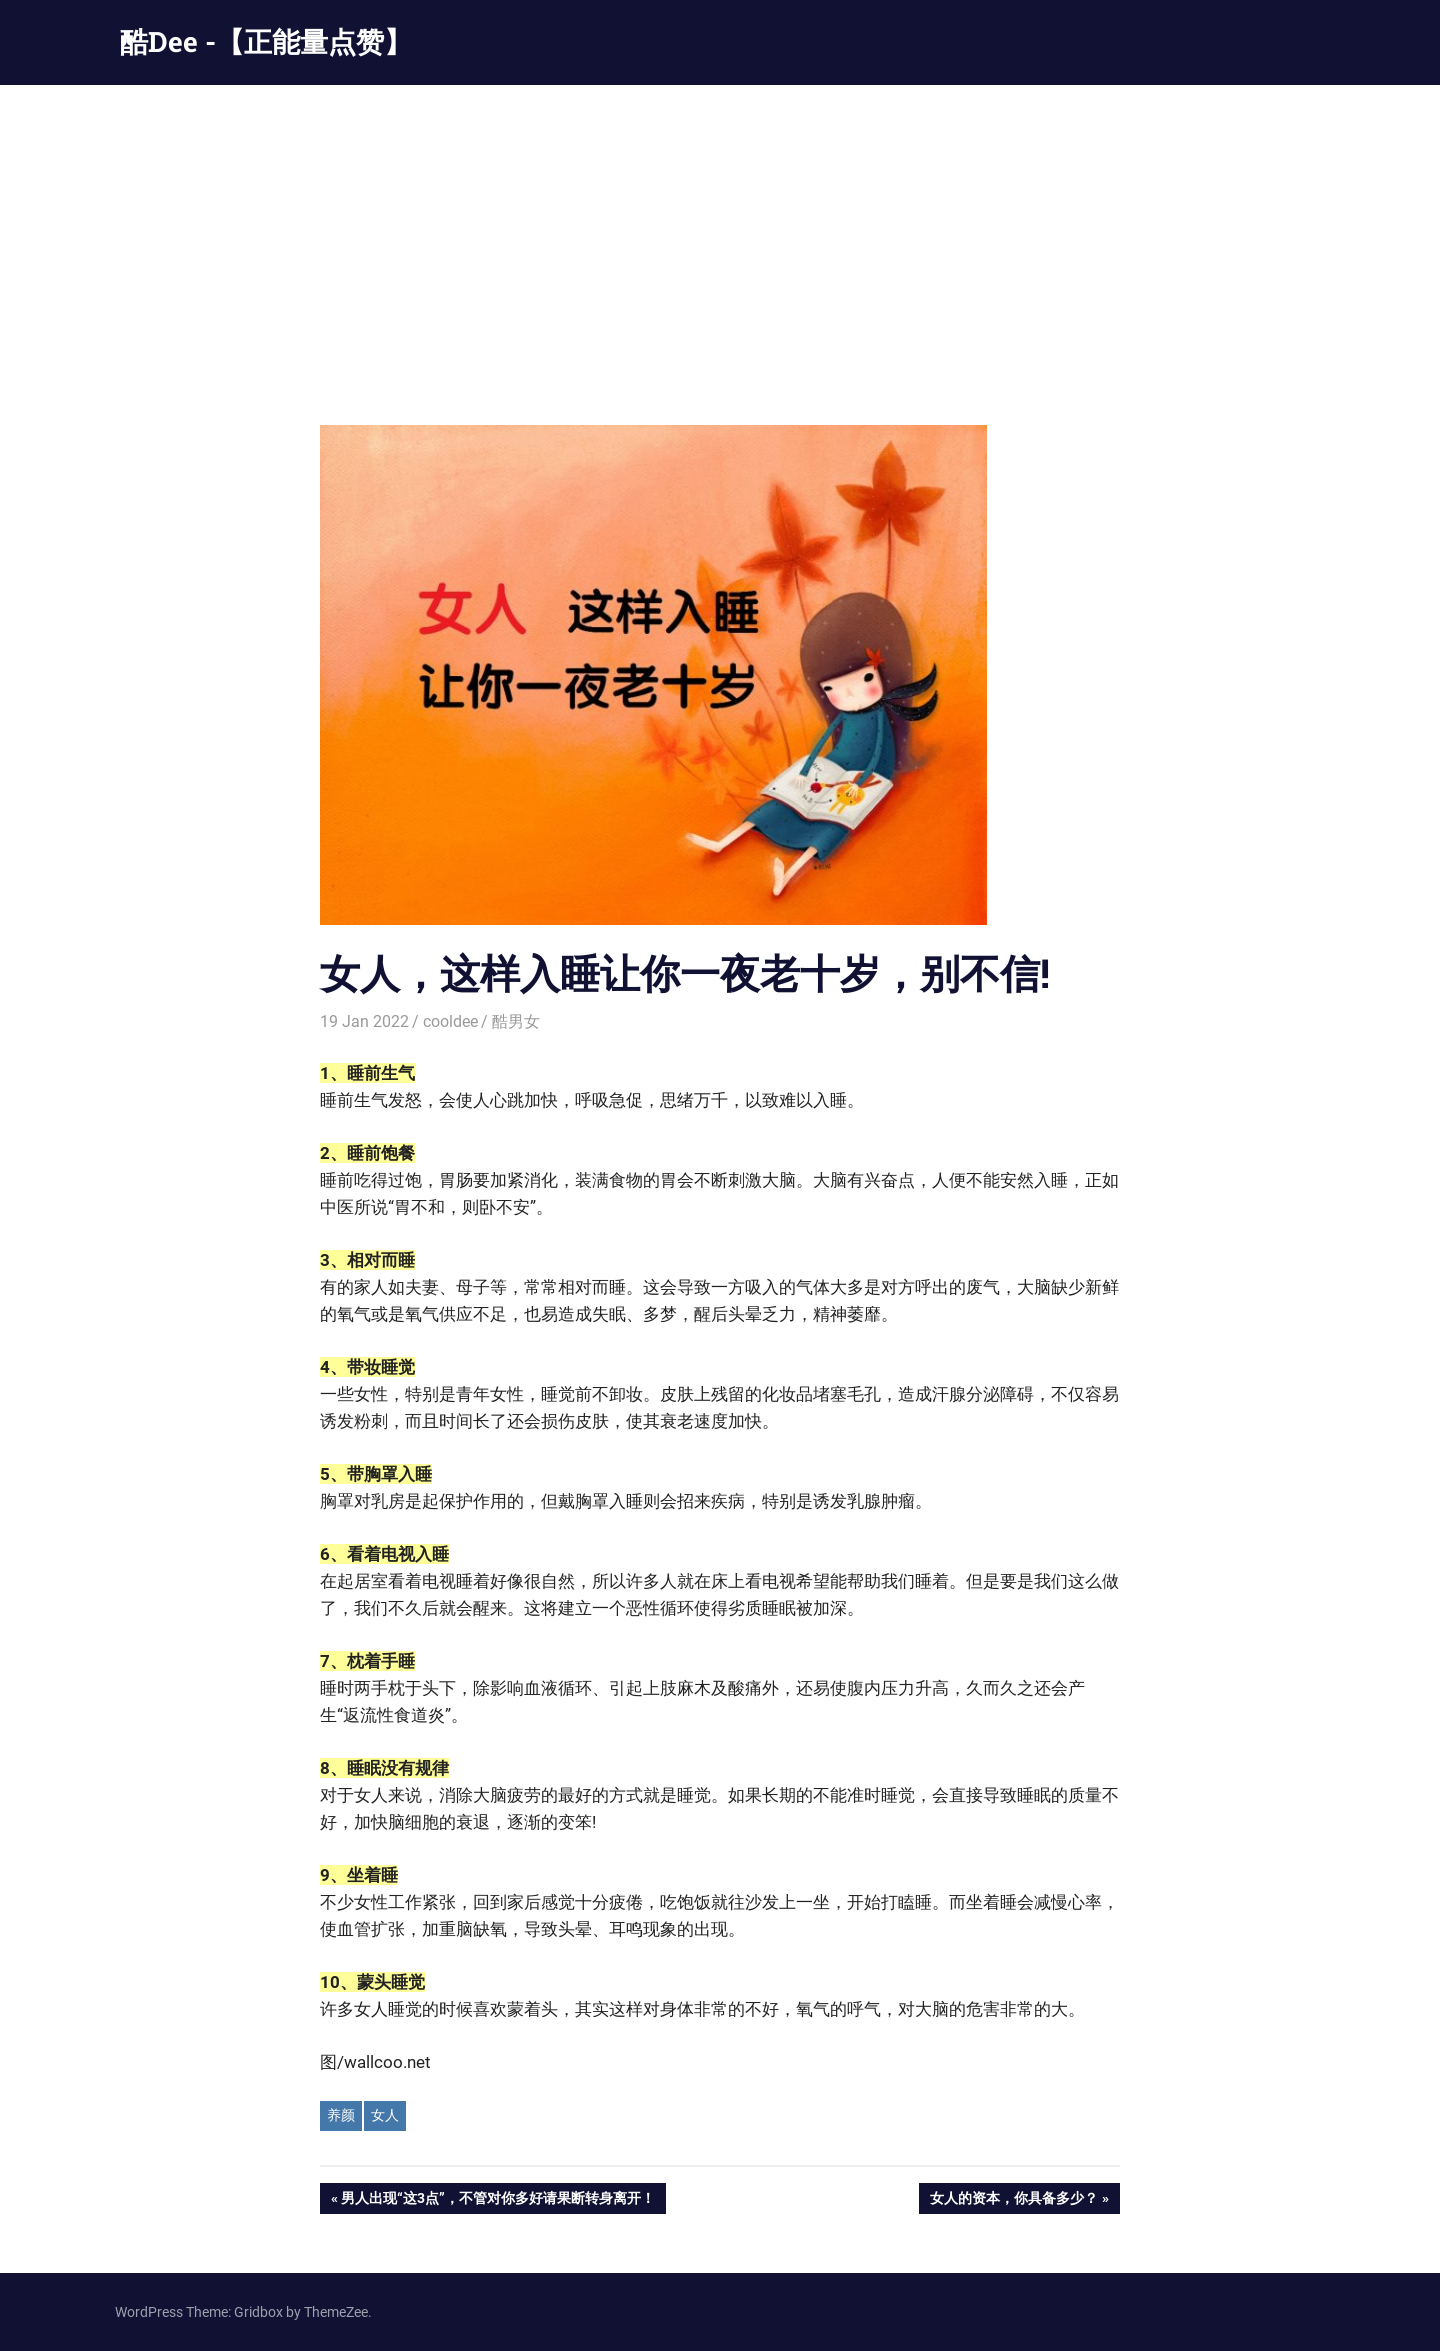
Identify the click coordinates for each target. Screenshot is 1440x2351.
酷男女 (516, 1021)
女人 (385, 2115)
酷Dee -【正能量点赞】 (266, 41)
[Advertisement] (720, 235)
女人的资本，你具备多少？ (1013, 2200)
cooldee (450, 1021)
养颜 (341, 2115)
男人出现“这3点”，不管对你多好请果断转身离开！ (497, 2200)
